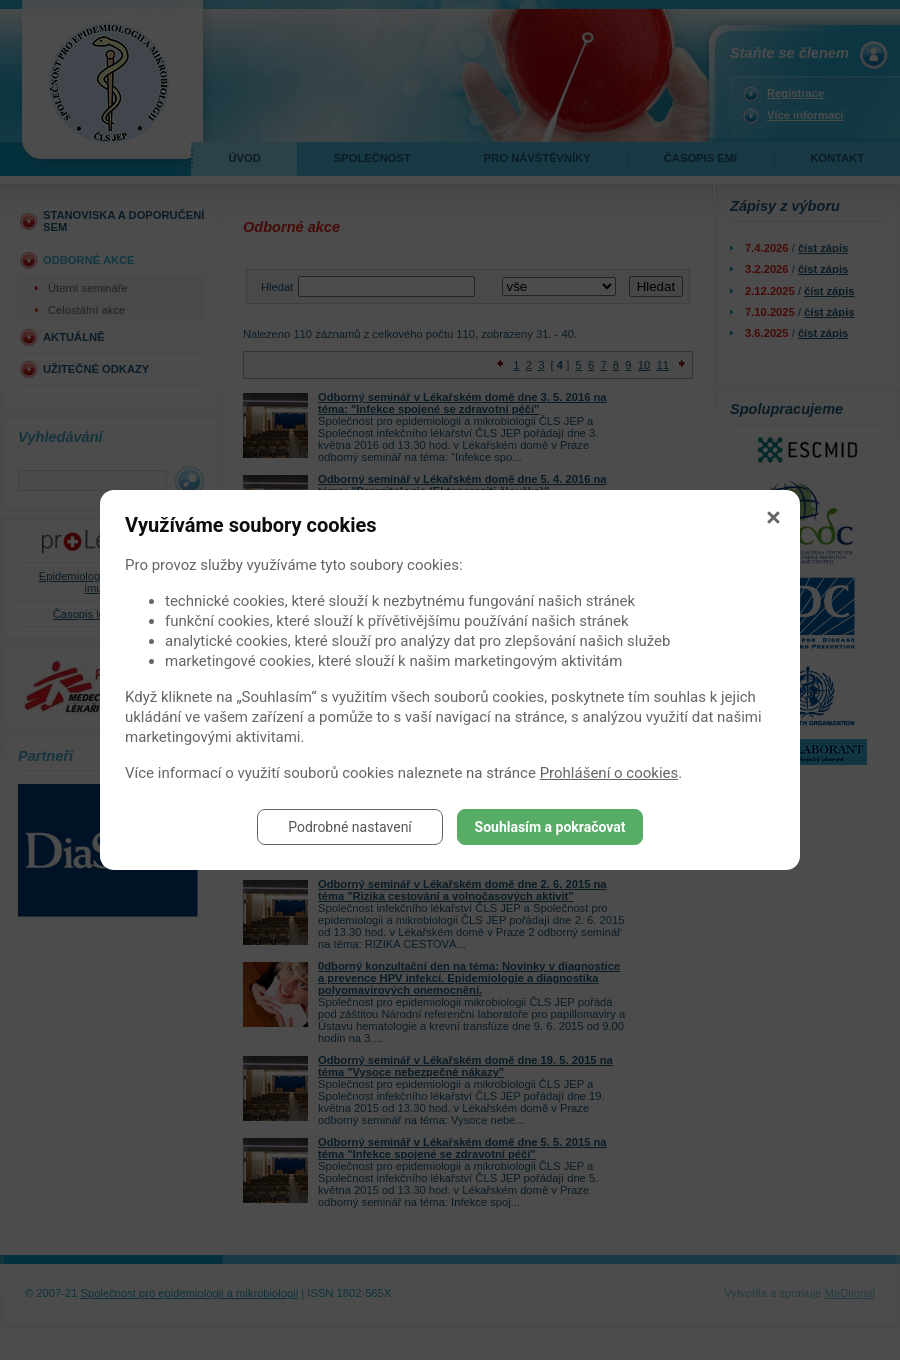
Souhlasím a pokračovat (550, 827)
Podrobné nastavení (350, 827)
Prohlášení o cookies (609, 773)
